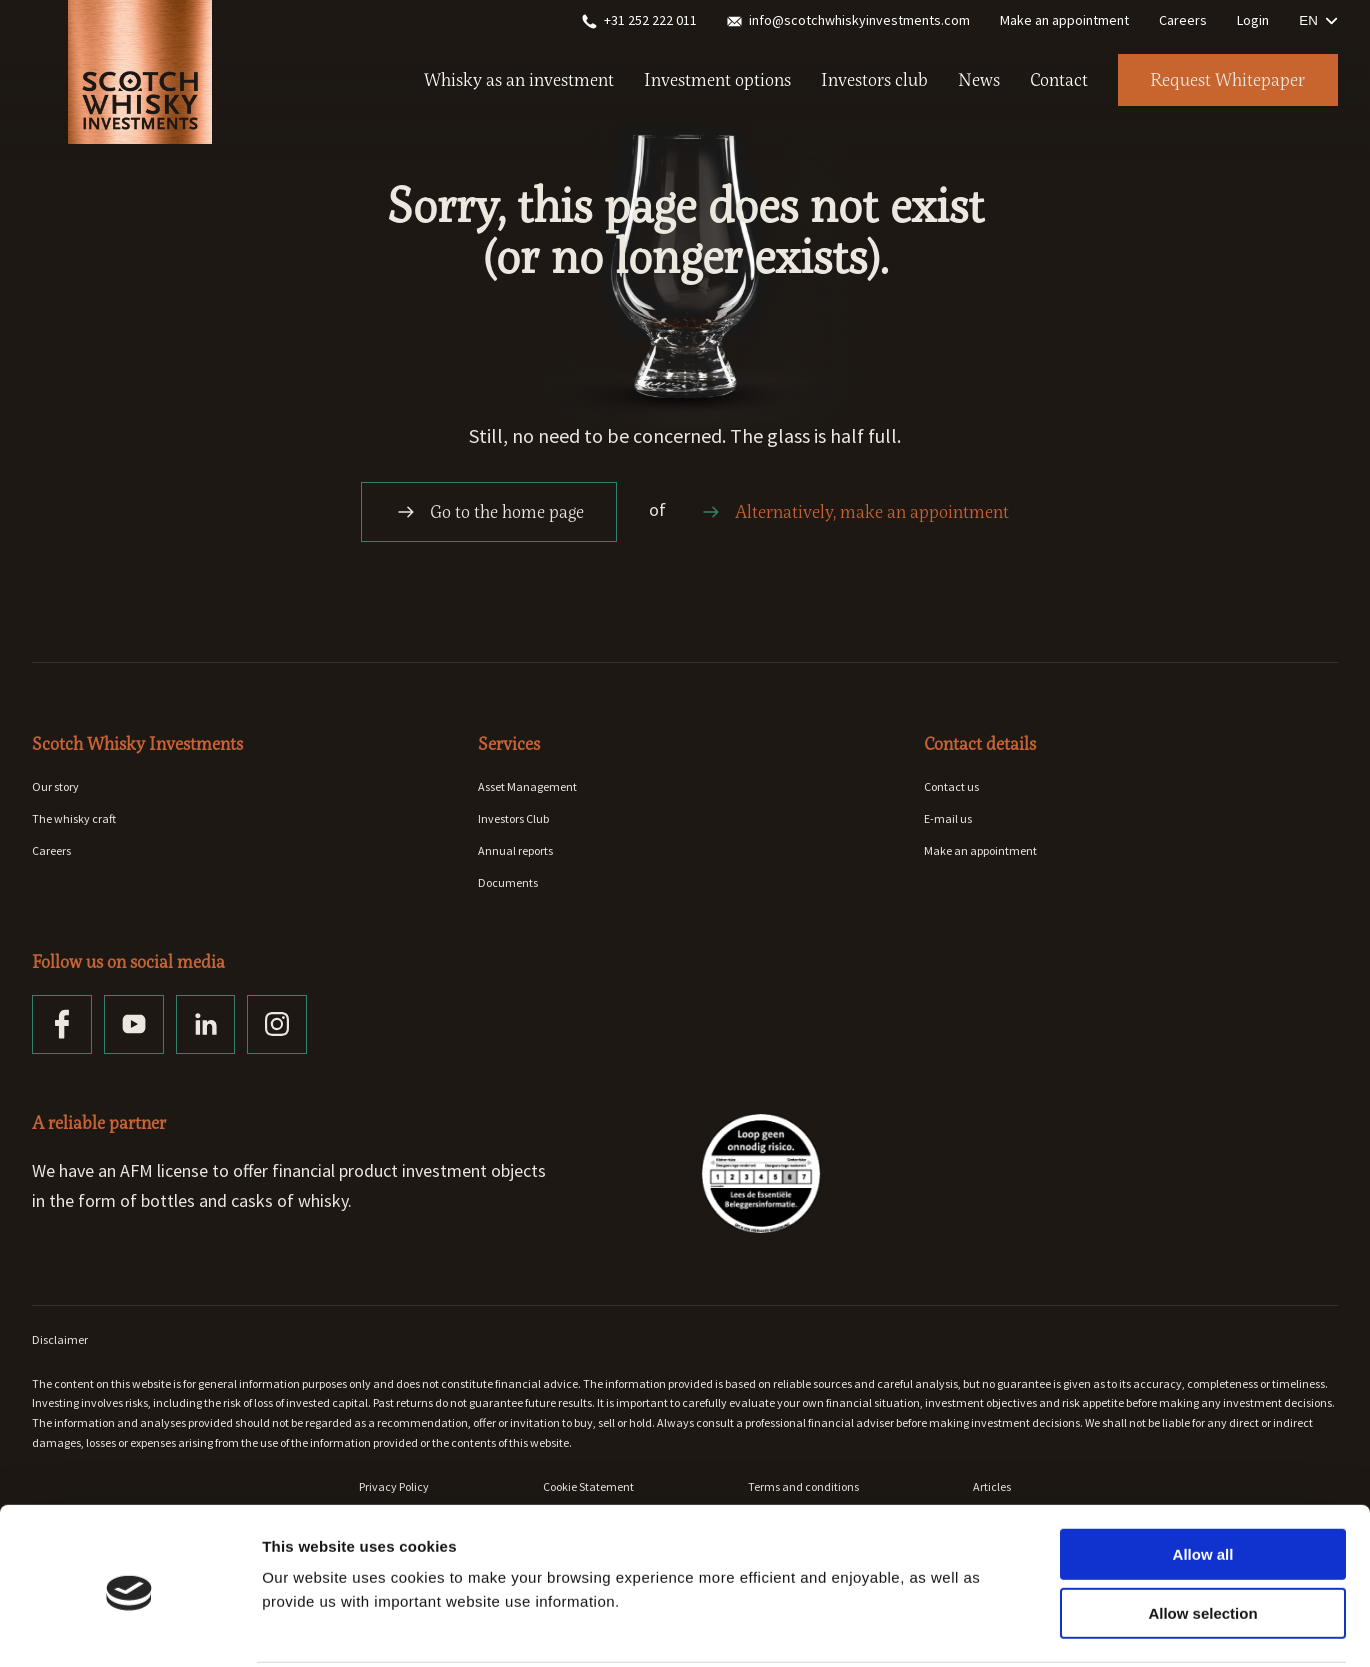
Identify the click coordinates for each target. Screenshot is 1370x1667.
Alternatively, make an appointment (854, 512)
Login (1253, 20)
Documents (508, 882)
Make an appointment (1064, 20)
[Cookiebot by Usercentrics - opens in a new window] (129, 1628)
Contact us (951, 786)
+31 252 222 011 (639, 20)
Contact (1057, 80)
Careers (1183, 20)
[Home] (140, 60)
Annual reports (515, 850)
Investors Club (513, 818)
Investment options (715, 80)
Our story (55, 786)
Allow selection (1202, 1539)
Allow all (1203, 1480)
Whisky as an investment (517, 80)
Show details (1049, 1627)
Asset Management (527, 786)
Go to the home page (489, 512)
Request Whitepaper (1227, 80)
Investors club (872, 80)
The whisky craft (74, 818)
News (977, 80)
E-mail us (948, 818)
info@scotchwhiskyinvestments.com (848, 20)
